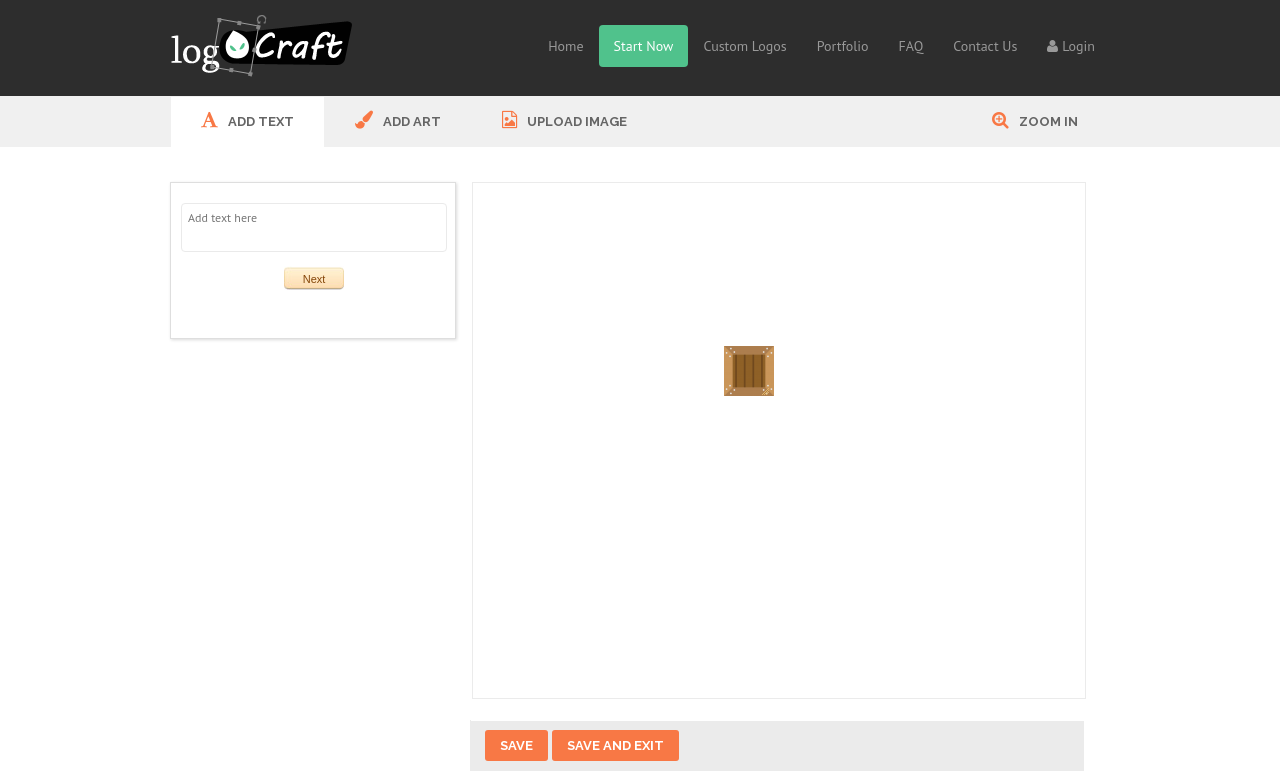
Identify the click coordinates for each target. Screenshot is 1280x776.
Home (565, 46)
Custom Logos (744, 46)
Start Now (644, 46)
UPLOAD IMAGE (564, 120)
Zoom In (1035, 120)
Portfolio (843, 46)
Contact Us (985, 46)
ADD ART (398, 120)
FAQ (911, 46)
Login (1071, 46)
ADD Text (247, 120)
